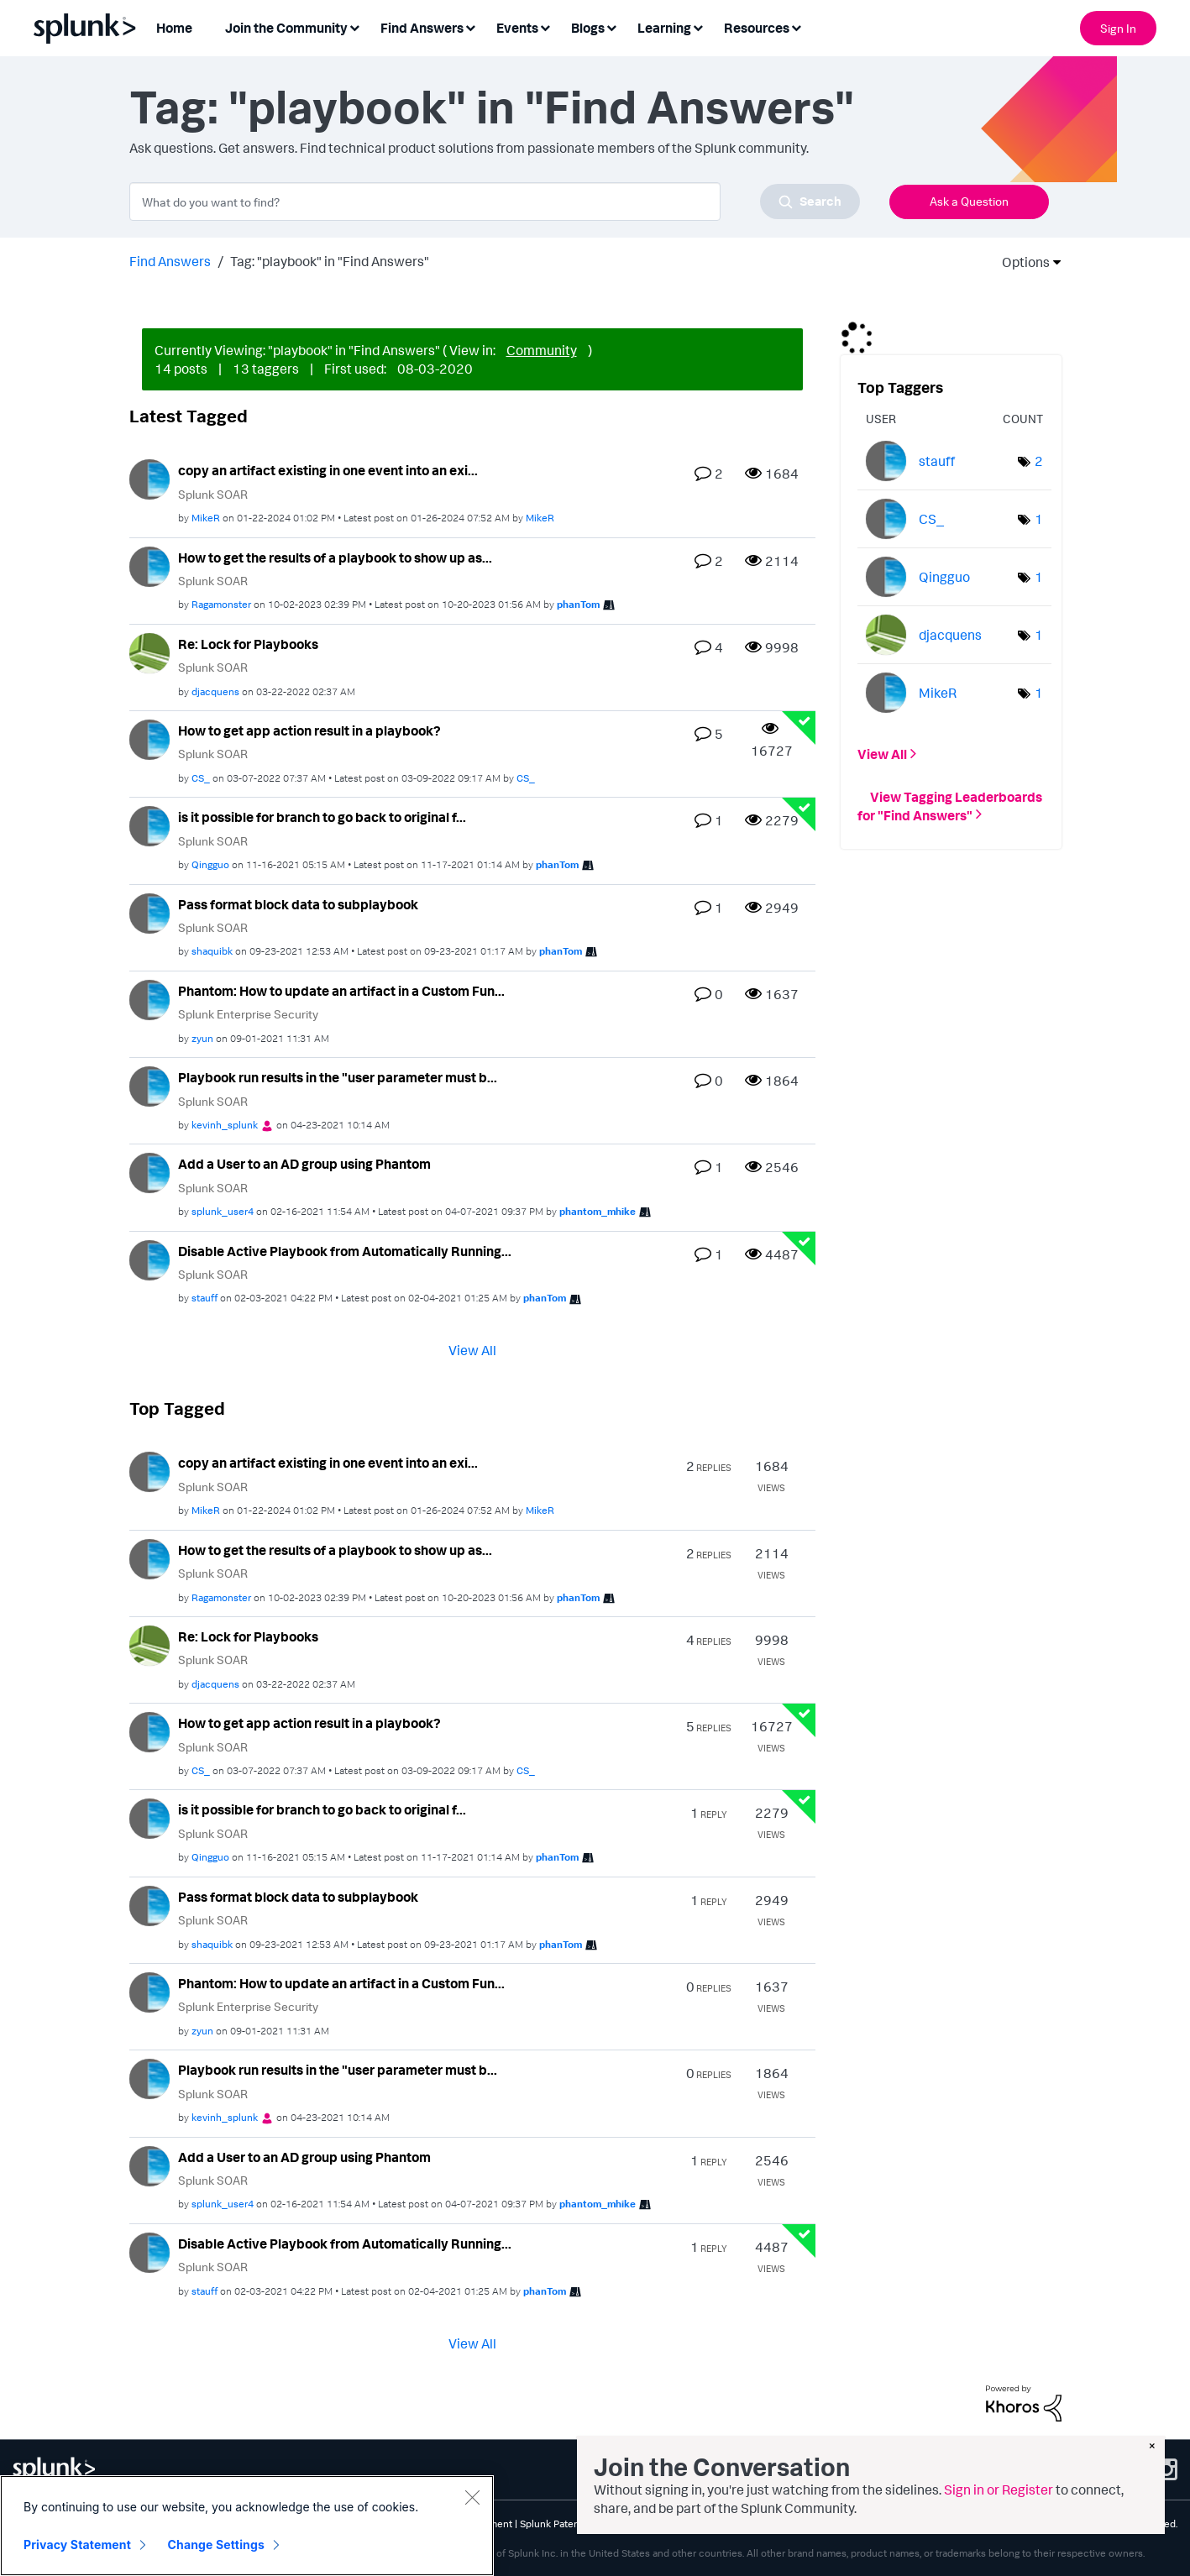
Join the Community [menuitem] (286, 27)
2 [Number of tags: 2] (1039, 461)
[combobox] (494, 201)
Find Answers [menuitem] (422, 27)
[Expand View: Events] (545, 26)
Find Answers (170, 261)
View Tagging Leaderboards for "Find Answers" (949, 805)
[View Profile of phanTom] (578, 604)
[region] (247, 2525)
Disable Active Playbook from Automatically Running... (344, 1251)
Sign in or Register (998, 2489)
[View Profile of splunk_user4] (222, 1211)
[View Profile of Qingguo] (210, 864)
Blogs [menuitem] (588, 27)
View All (472, 1350)
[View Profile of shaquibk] (212, 951)
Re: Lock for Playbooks (248, 644)
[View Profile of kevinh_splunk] (224, 1124)
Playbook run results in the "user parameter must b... (337, 1077)
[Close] (472, 2497)
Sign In (1118, 28)
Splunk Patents (554, 2523)
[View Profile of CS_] (200, 778)
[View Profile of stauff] (204, 1297)
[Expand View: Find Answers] (470, 26)
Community (541, 350)
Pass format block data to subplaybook (298, 904)
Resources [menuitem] (756, 27)
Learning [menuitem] (664, 27)
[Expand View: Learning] (697, 26)
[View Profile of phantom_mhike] (597, 1211)
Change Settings (216, 2544)
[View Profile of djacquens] (215, 691)
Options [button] (1020, 262)
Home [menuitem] (174, 27)
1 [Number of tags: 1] (1039, 518)
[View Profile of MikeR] (205, 517)
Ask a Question (969, 201)
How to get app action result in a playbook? (309, 730)
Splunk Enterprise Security (248, 1014)
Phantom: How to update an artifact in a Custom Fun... (341, 990)
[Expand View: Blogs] (611, 26)
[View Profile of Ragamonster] (221, 604)
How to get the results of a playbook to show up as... (335, 557)
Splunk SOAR (213, 494)
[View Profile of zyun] (202, 1038)
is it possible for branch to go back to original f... (322, 817)
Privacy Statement (77, 2544)
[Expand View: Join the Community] (354, 26)
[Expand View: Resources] (796, 26)
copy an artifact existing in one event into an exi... (328, 470)
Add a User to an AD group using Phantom (304, 1163)
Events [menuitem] (517, 27)
